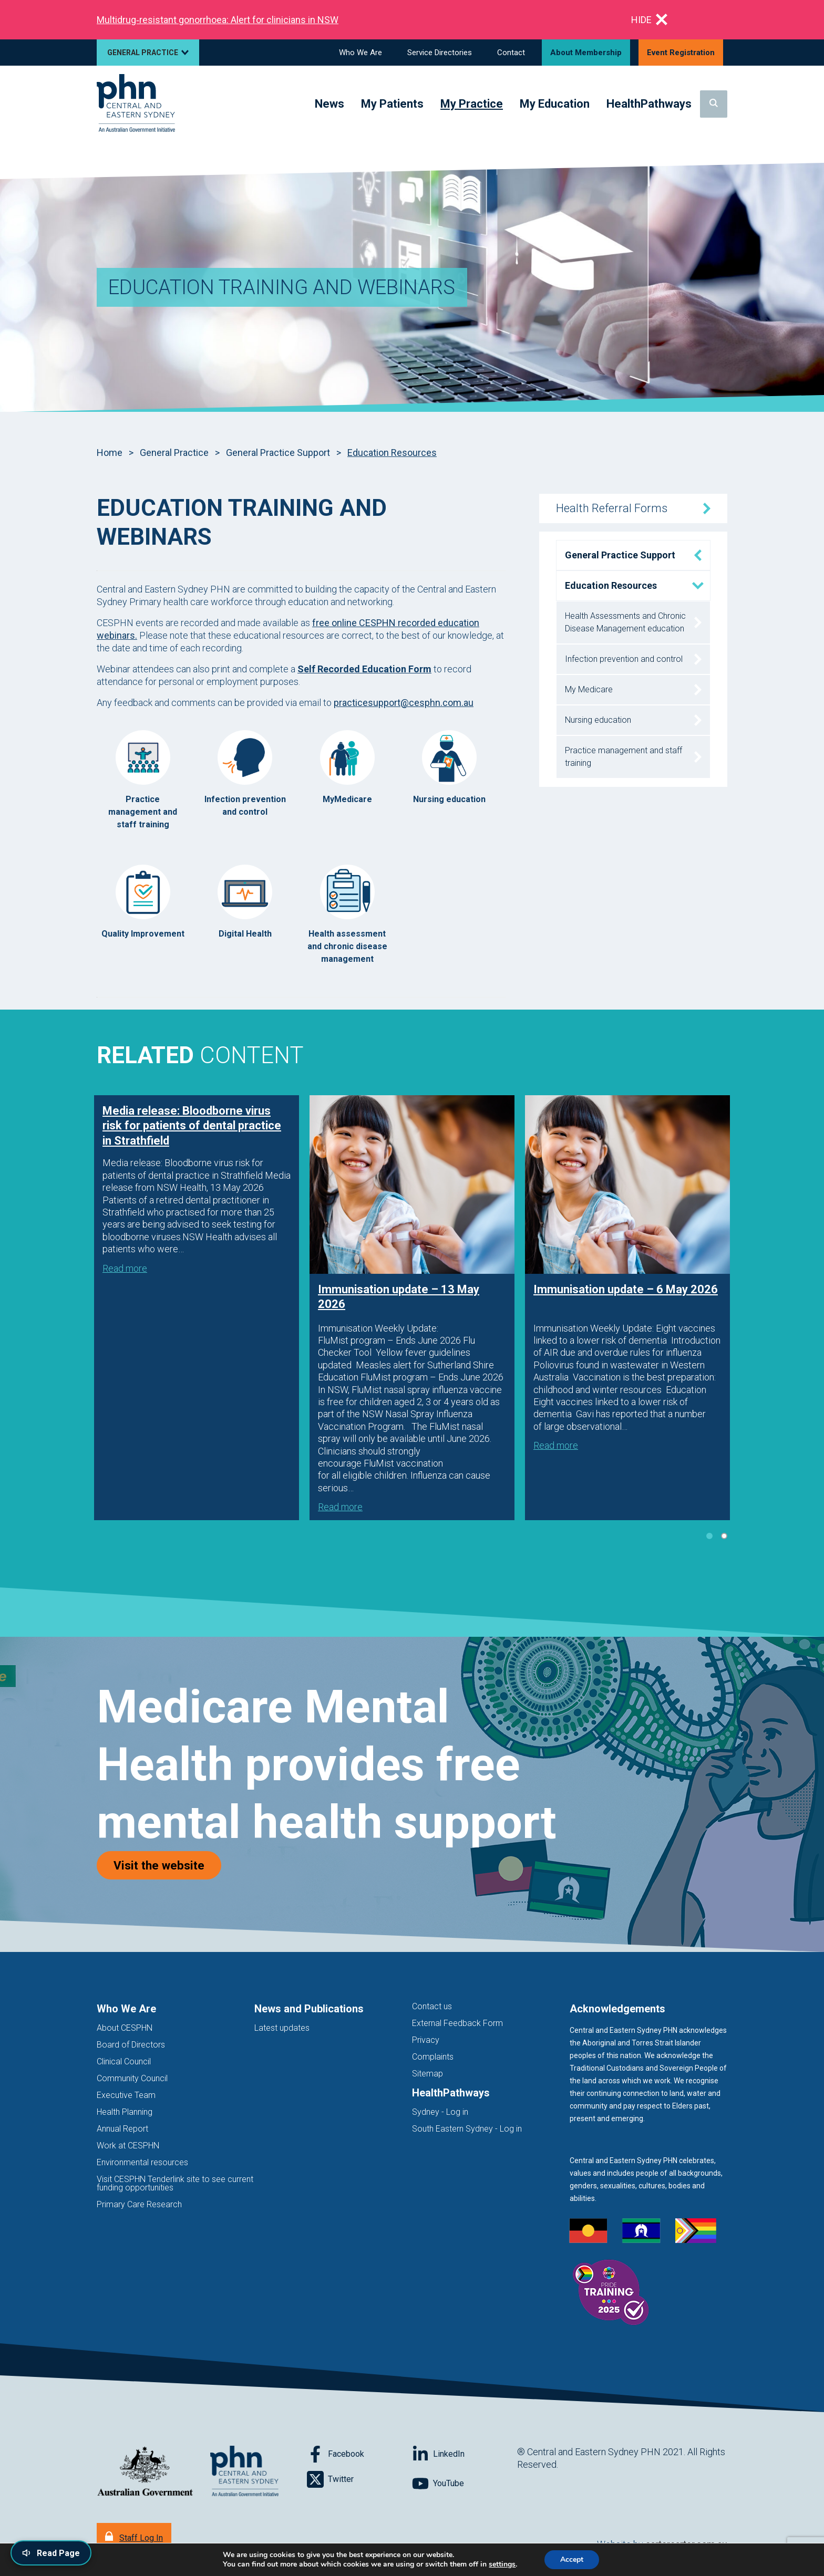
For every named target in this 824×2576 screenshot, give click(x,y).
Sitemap (427, 2074)
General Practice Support (278, 452)
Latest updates (282, 2028)
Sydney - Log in (440, 2112)
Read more (124, 1268)
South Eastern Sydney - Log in (467, 2129)
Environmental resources (142, 2162)
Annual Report (122, 2129)
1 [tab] (709, 1536)
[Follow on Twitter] (359, 2479)
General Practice (174, 452)
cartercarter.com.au (686, 2544)
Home (109, 452)
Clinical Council (124, 2061)
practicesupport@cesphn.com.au (403, 702)
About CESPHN (124, 2028)
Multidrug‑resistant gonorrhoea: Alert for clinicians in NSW (217, 19)
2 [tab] (724, 1536)
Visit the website (167, 1865)
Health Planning (124, 2112)
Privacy (425, 2040)
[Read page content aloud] (51, 2552)
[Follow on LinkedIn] (464, 2454)
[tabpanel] (196, 1307)
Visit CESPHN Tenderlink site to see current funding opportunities (175, 2183)
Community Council (132, 2078)
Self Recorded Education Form (364, 668)
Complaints (433, 2057)
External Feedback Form (457, 2023)
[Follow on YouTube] (464, 2483)
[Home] (136, 103)
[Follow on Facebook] (359, 2454)
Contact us (432, 2006)
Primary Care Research (139, 2204)
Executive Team (126, 2095)
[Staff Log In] (134, 2537)
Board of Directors (131, 2045)
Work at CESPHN (128, 2146)
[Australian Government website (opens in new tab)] (145, 2472)
